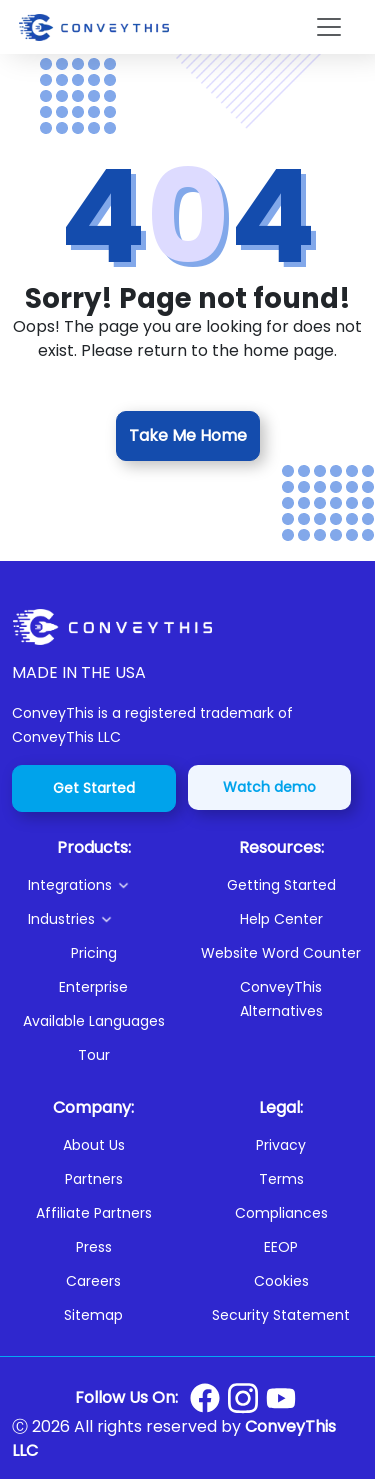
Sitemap (93, 1315)
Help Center (281, 919)
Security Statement (281, 1315)
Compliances (281, 1213)
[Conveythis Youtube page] (281, 1398)
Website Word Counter (281, 953)
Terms (281, 1179)
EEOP (281, 1247)
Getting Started (281, 885)
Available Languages (94, 1021)
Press (94, 1247)
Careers (93, 1281)
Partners (94, 1179)
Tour (94, 1055)
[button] (102, 885)
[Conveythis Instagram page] (243, 1398)
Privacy (281, 1145)
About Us (94, 1145)
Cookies (281, 1281)
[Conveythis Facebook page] (205, 1398)
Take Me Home (188, 435)
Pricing (94, 953)
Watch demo (269, 787)
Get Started (94, 788)
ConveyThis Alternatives (281, 999)
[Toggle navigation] (329, 27)
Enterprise (93, 987)
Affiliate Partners (94, 1213)
